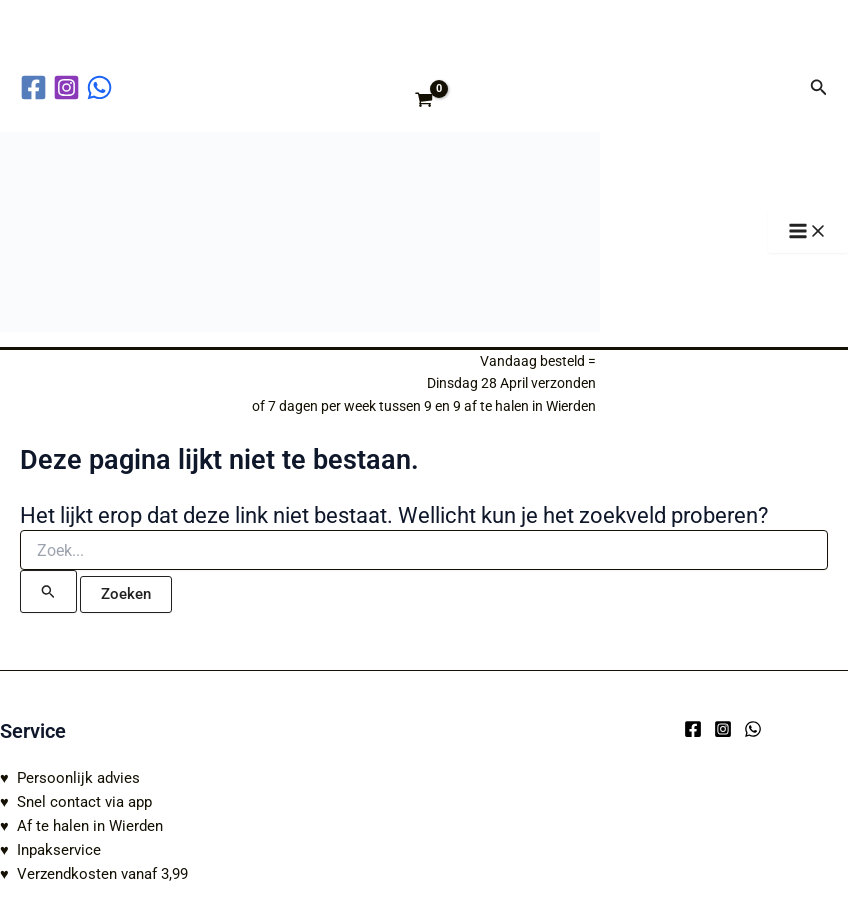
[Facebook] (693, 729)
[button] (819, 87)
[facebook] (36, 87)
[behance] (102, 87)
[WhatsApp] (753, 729)
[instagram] (69, 87)
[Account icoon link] (781, 87)
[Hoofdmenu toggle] (808, 232)
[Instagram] (723, 729)
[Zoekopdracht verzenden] (48, 591)
